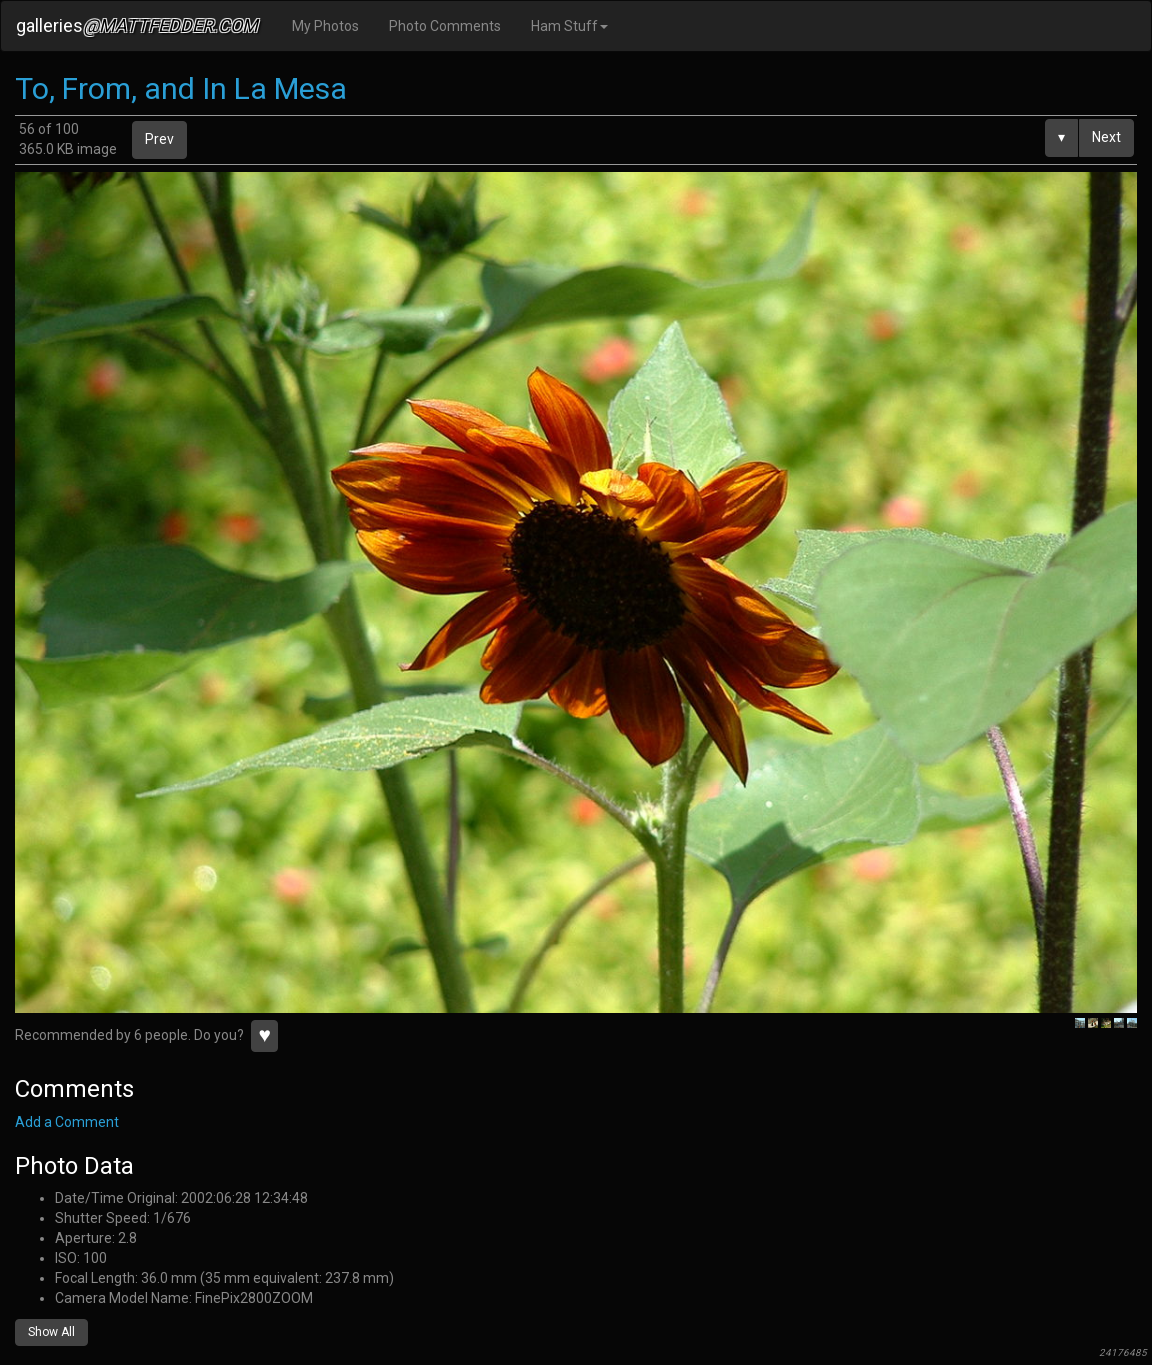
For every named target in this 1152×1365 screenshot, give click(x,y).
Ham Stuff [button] (569, 26)
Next (1106, 137)
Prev (159, 139)
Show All (51, 1332)
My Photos (325, 26)
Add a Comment (67, 1122)
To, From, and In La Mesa (181, 88)
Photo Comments (445, 26)
